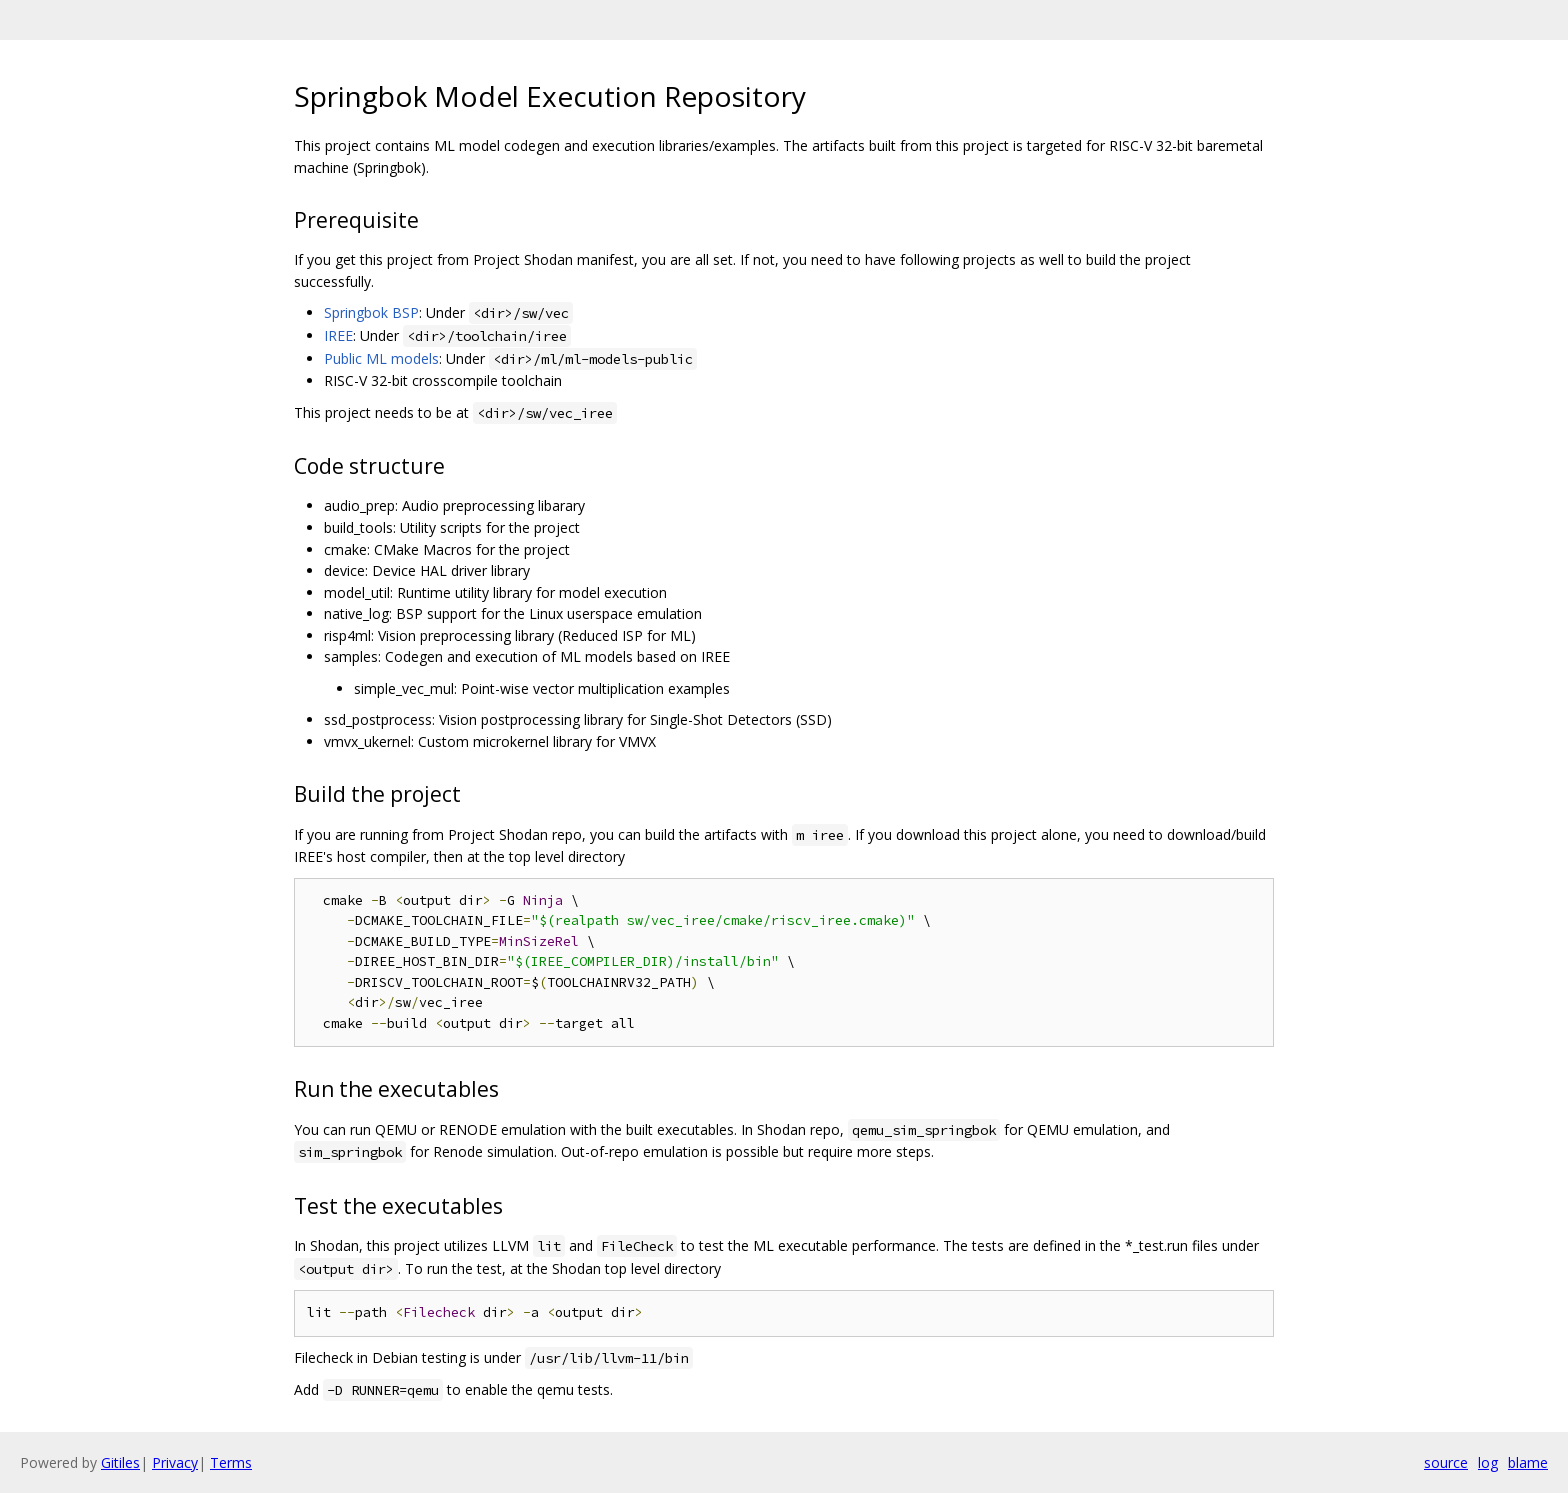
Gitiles (120, 1462)
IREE (338, 335)
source (1446, 1462)
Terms (231, 1462)
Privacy (175, 1462)
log (1488, 1462)
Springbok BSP (371, 312)
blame (1528, 1462)
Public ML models (381, 358)
